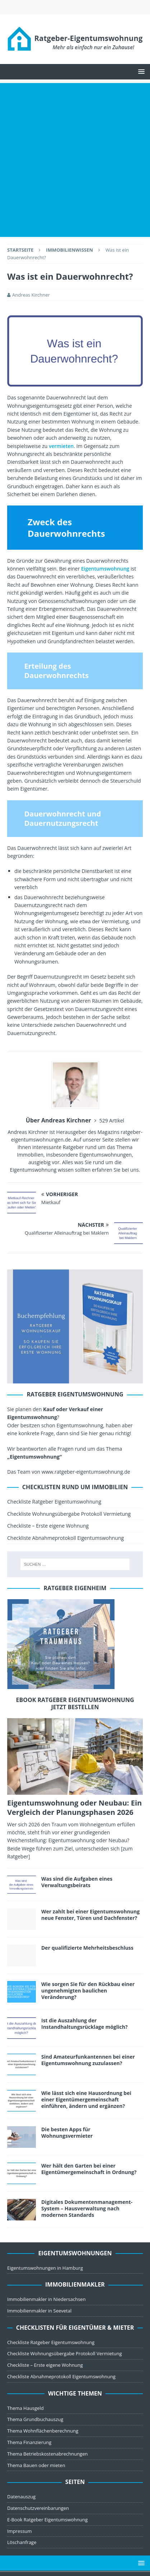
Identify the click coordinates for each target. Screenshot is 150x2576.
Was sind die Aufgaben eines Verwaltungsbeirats (76, 1882)
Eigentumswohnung (105, 568)
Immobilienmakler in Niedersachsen (46, 2299)
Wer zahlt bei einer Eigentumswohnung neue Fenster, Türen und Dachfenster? (90, 1914)
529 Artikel (112, 1120)
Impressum (19, 2531)
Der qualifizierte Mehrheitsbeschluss (87, 1947)
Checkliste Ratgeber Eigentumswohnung (54, 1501)
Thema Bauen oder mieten (36, 2465)
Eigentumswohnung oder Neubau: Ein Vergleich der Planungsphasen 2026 (74, 1807)
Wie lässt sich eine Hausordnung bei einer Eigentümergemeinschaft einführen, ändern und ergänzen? (86, 2099)
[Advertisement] (75, 158)
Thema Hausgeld (25, 2408)
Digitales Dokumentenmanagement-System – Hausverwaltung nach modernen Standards (86, 2208)
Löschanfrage (21, 2542)
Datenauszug (21, 2496)
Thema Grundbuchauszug (35, 2419)
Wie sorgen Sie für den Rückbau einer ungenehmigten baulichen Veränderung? (88, 1990)
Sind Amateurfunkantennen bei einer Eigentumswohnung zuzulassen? (88, 2060)
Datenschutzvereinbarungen (38, 2508)
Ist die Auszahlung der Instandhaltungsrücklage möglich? (84, 2023)
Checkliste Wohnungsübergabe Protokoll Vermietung (69, 1513)
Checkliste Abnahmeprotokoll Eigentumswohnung (65, 1537)
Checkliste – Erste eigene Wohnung (48, 1525)
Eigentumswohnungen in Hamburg (45, 2268)
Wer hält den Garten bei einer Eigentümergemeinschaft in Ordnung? (88, 2168)
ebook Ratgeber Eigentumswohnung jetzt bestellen (75, 1703)
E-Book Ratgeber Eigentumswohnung (47, 2519)
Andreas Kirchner (31, 295)
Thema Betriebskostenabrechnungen (47, 2454)
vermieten (61, 446)
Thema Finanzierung (29, 2442)
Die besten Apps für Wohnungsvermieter (67, 2132)
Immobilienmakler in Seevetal (39, 2310)
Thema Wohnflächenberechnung (42, 2431)
